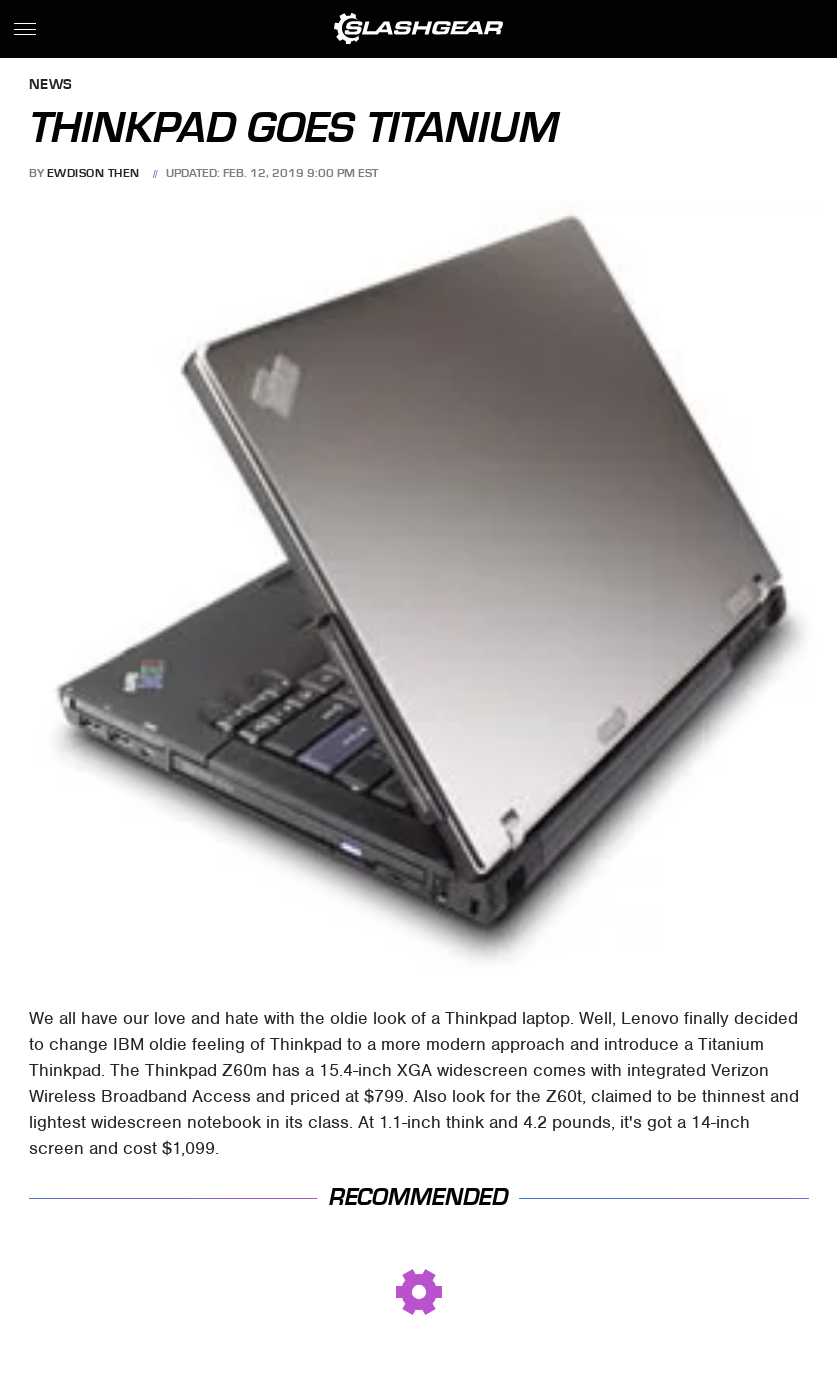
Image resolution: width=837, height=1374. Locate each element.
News (51, 85)
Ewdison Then (93, 173)
